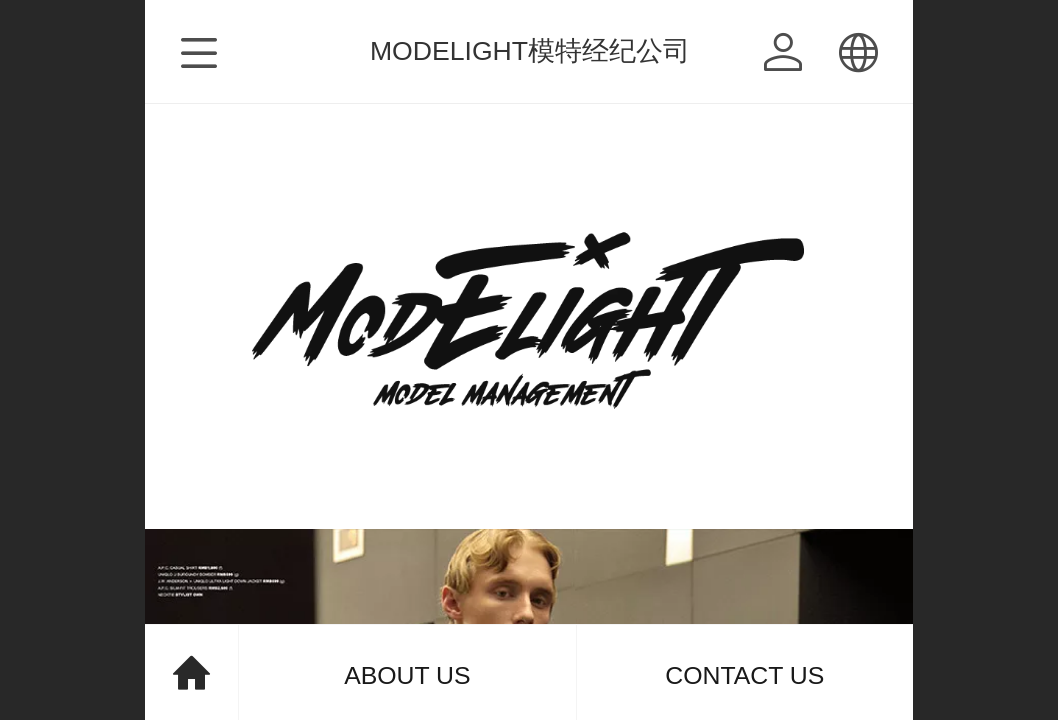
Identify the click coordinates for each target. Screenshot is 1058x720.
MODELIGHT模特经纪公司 (530, 51)
